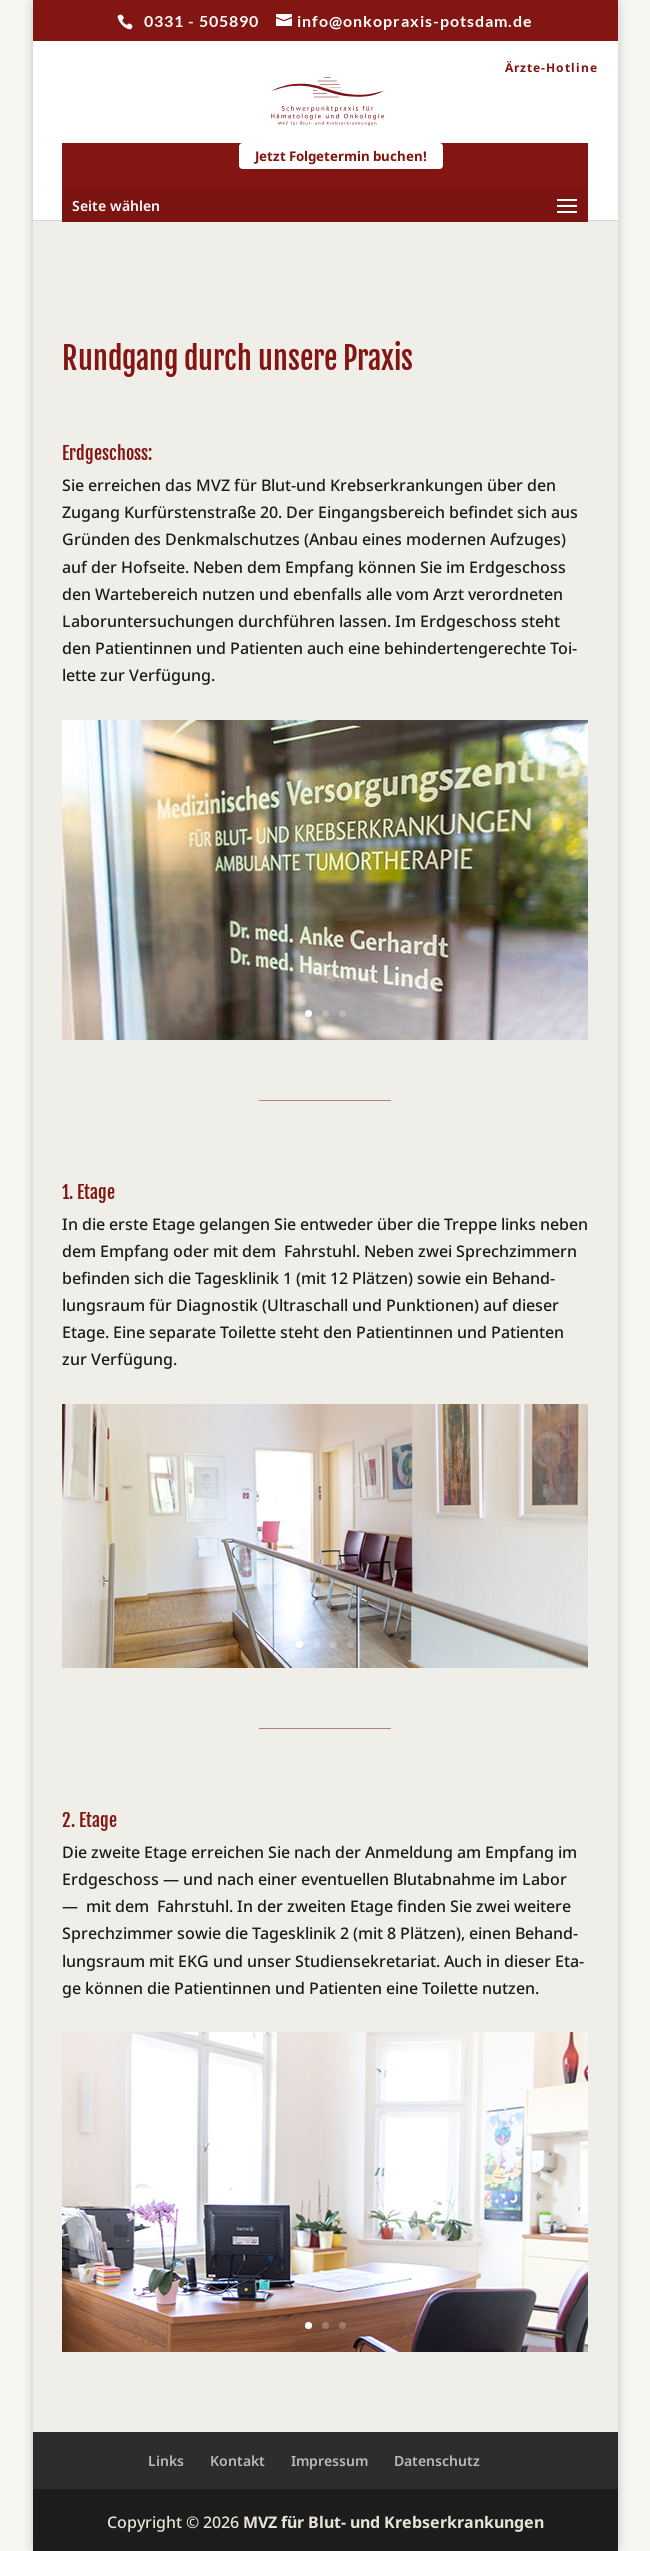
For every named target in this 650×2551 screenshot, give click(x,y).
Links (166, 2460)
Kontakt (237, 2460)
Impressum (329, 2460)
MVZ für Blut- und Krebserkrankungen (393, 2522)
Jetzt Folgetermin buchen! (341, 156)
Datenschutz (437, 2460)
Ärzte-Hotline (551, 68)
